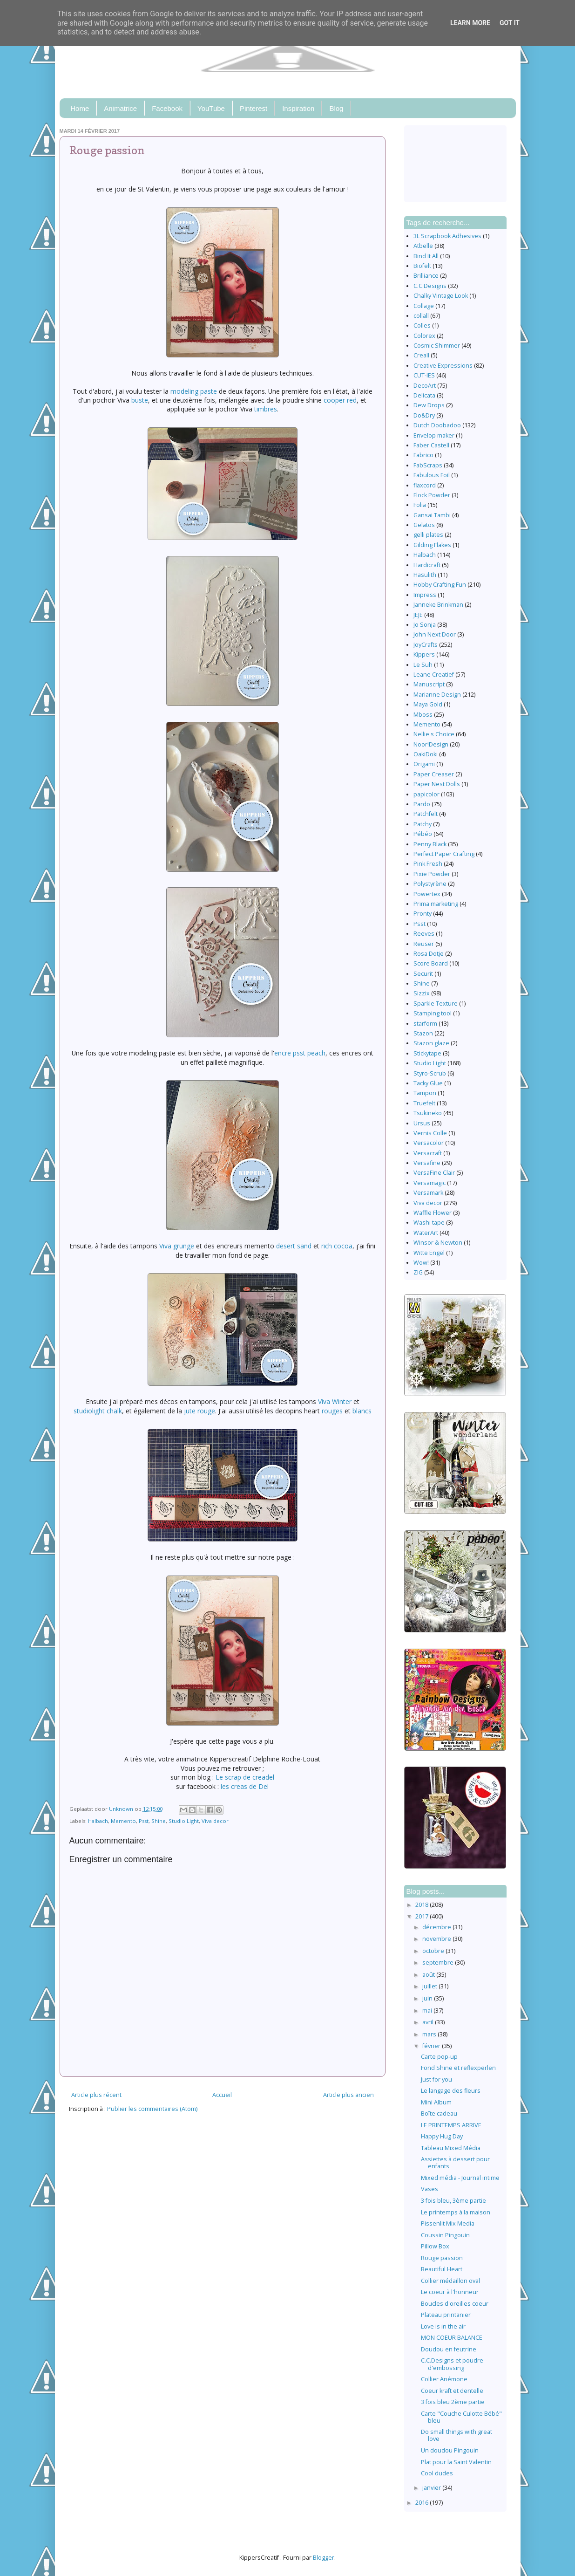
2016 (422, 2503)
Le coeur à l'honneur (450, 2292)
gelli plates (428, 535)
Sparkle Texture (435, 1003)
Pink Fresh (427, 864)
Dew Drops (429, 405)
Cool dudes (437, 2473)
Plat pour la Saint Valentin (456, 2462)
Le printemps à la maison (455, 2212)
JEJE (418, 615)
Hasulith (424, 575)
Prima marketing (435, 904)
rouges (332, 1410)
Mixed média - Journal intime (460, 2178)
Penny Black (429, 844)
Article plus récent (96, 2095)
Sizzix (421, 993)
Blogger (323, 2558)
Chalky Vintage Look (440, 296)
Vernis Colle (430, 1133)
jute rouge (199, 1410)
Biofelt (422, 266)
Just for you (436, 2079)
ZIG (418, 1272)
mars (430, 2034)
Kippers (424, 654)
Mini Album (436, 2102)
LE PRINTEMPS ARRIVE (451, 2125)
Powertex (426, 894)
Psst (144, 1820)
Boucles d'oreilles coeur (454, 2304)
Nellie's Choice (433, 734)
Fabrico (423, 455)
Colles (422, 325)
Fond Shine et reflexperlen (458, 2068)
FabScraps (427, 465)
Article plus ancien (348, 2095)
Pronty (422, 914)
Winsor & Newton (437, 1243)
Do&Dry (424, 415)
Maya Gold (427, 704)
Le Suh (423, 665)
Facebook (167, 108)
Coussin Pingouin (445, 2235)
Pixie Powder (431, 874)
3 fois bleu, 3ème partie (453, 2201)
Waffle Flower (432, 1213)
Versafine (426, 1163)
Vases (429, 2189)
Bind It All (426, 256)
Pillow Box (435, 2246)
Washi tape (429, 1222)
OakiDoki (425, 754)
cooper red (340, 400)
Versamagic (429, 1183)
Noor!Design (430, 744)
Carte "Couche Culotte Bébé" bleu (461, 2417)
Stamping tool (432, 1013)
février (432, 2046)
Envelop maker (433, 435)
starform (425, 1024)
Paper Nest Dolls (436, 784)
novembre (437, 1939)
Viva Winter (335, 1401)
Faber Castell (431, 445)
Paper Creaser (433, 774)
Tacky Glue (428, 1083)
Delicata (424, 395)
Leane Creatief (433, 674)
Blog (336, 108)
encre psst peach (299, 1052)
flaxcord (424, 485)
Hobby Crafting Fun (439, 585)
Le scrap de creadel (245, 1777)
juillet (430, 1986)
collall (421, 316)
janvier (432, 2488)
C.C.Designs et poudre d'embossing (452, 2364)
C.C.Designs (429, 286)
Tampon (424, 1093)
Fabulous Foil (431, 475)
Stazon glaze (431, 1043)
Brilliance (426, 276)
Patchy (422, 824)
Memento (123, 1820)
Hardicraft (426, 565)
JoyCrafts (425, 645)
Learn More (470, 23)
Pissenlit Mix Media (447, 2223)
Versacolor (428, 1143)
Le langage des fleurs (450, 2091)
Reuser (423, 944)
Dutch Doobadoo (437, 425)
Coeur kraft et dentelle (452, 2391)
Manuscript (429, 684)
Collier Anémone (444, 2379)
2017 (422, 1916)
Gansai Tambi (432, 515)
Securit (423, 974)
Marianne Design (437, 695)
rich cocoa (336, 1245)
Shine (158, 1820)
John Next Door (434, 634)
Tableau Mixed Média (450, 2148)
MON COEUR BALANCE (451, 2338)
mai (427, 2010)
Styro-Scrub (429, 1073)
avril (428, 2022)
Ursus (421, 1123)
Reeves (423, 934)
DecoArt (424, 386)
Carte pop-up (439, 2057)
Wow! (421, 1263)
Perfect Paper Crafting (443, 854)
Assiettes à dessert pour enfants (455, 2162)
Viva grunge (176, 1245)
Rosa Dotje (428, 954)
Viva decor (215, 1820)
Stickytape (427, 1053)
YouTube (211, 108)
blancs (362, 1410)
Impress (424, 595)
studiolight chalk (98, 1410)
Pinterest (253, 108)
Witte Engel (429, 1253)
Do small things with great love (456, 2435)
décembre (437, 1927)
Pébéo (422, 834)
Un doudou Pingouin (450, 2450)
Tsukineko (427, 1113)
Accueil (222, 2095)
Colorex (424, 336)
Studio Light (184, 1820)
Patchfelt (425, 814)
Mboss (423, 715)
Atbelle (423, 246)
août (429, 1975)
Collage (423, 306)
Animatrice (120, 108)
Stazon (423, 1033)
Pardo (421, 804)
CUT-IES (424, 375)
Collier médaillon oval (450, 2281)
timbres (265, 408)
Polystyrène (429, 884)
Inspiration (298, 108)
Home (79, 108)
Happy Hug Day (442, 2136)
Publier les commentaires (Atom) (152, 2109)
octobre (434, 1951)
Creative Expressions (443, 366)
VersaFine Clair (434, 1173)
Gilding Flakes (432, 545)
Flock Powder (431, 495)
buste (139, 400)
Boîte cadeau (439, 2113)
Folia (419, 505)
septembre (438, 1962)
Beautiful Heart (441, 2269)
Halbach (98, 1820)
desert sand (293, 1245)
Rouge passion (442, 2258)
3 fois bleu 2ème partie (453, 2402)
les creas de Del (245, 1786)
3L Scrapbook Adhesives (447, 236)
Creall (421, 355)
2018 (422, 1905)
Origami (424, 764)
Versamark (428, 1193)
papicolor (426, 794)
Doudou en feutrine (448, 2349)
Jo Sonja (424, 625)
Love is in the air (443, 2326)
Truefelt (424, 1103)
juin (428, 1998)
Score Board (430, 963)
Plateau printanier (446, 2315)
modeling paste (193, 391)
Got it (510, 23)
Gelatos (424, 525)
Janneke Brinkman (438, 605)
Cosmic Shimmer (436, 345)
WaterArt (425, 1233)
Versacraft (427, 1153)
